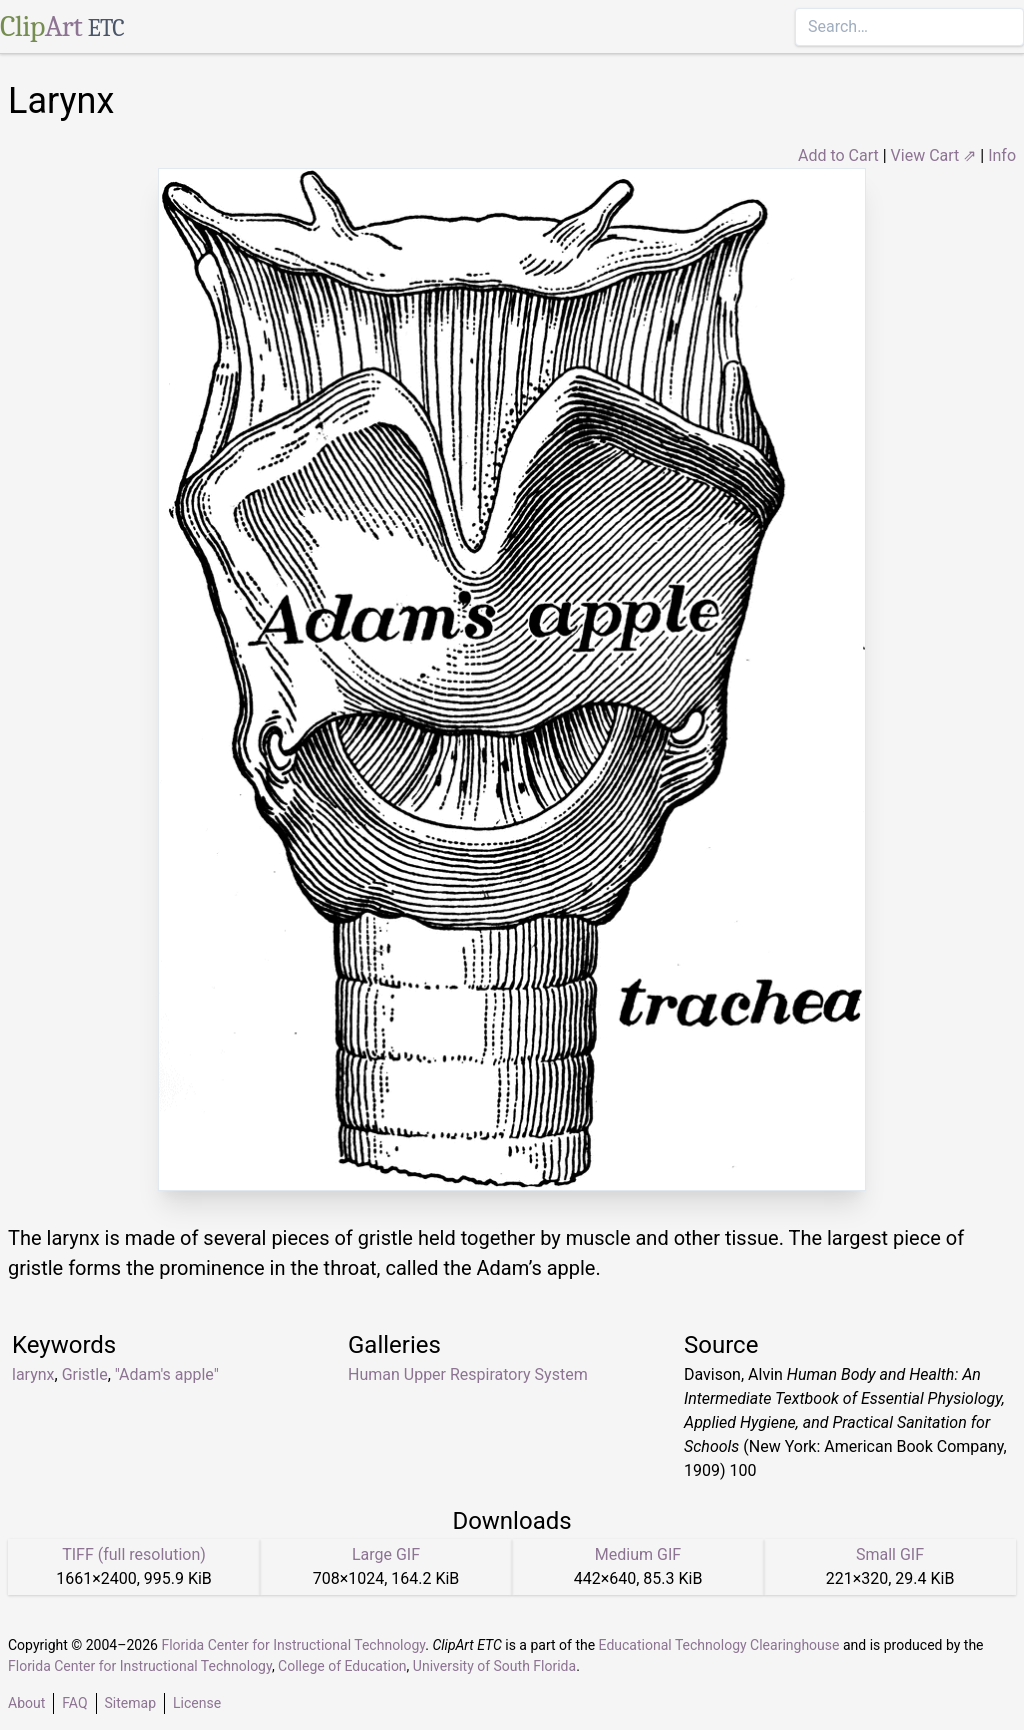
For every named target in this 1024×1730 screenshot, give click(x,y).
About (26, 1703)
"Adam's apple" (167, 1374)
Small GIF (890, 1554)
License (197, 1703)
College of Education (342, 1666)
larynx (33, 1374)
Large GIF (386, 1554)
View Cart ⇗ (934, 155)
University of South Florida (494, 1666)
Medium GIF (638, 1554)
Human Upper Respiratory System (468, 1374)
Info (1002, 155)
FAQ (74, 1703)
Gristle (85, 1374)
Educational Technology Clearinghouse (719, 1645)
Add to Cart (838, 155)
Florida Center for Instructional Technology (293, 1645)
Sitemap (130, 1703)
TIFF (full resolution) (134, 1554)
